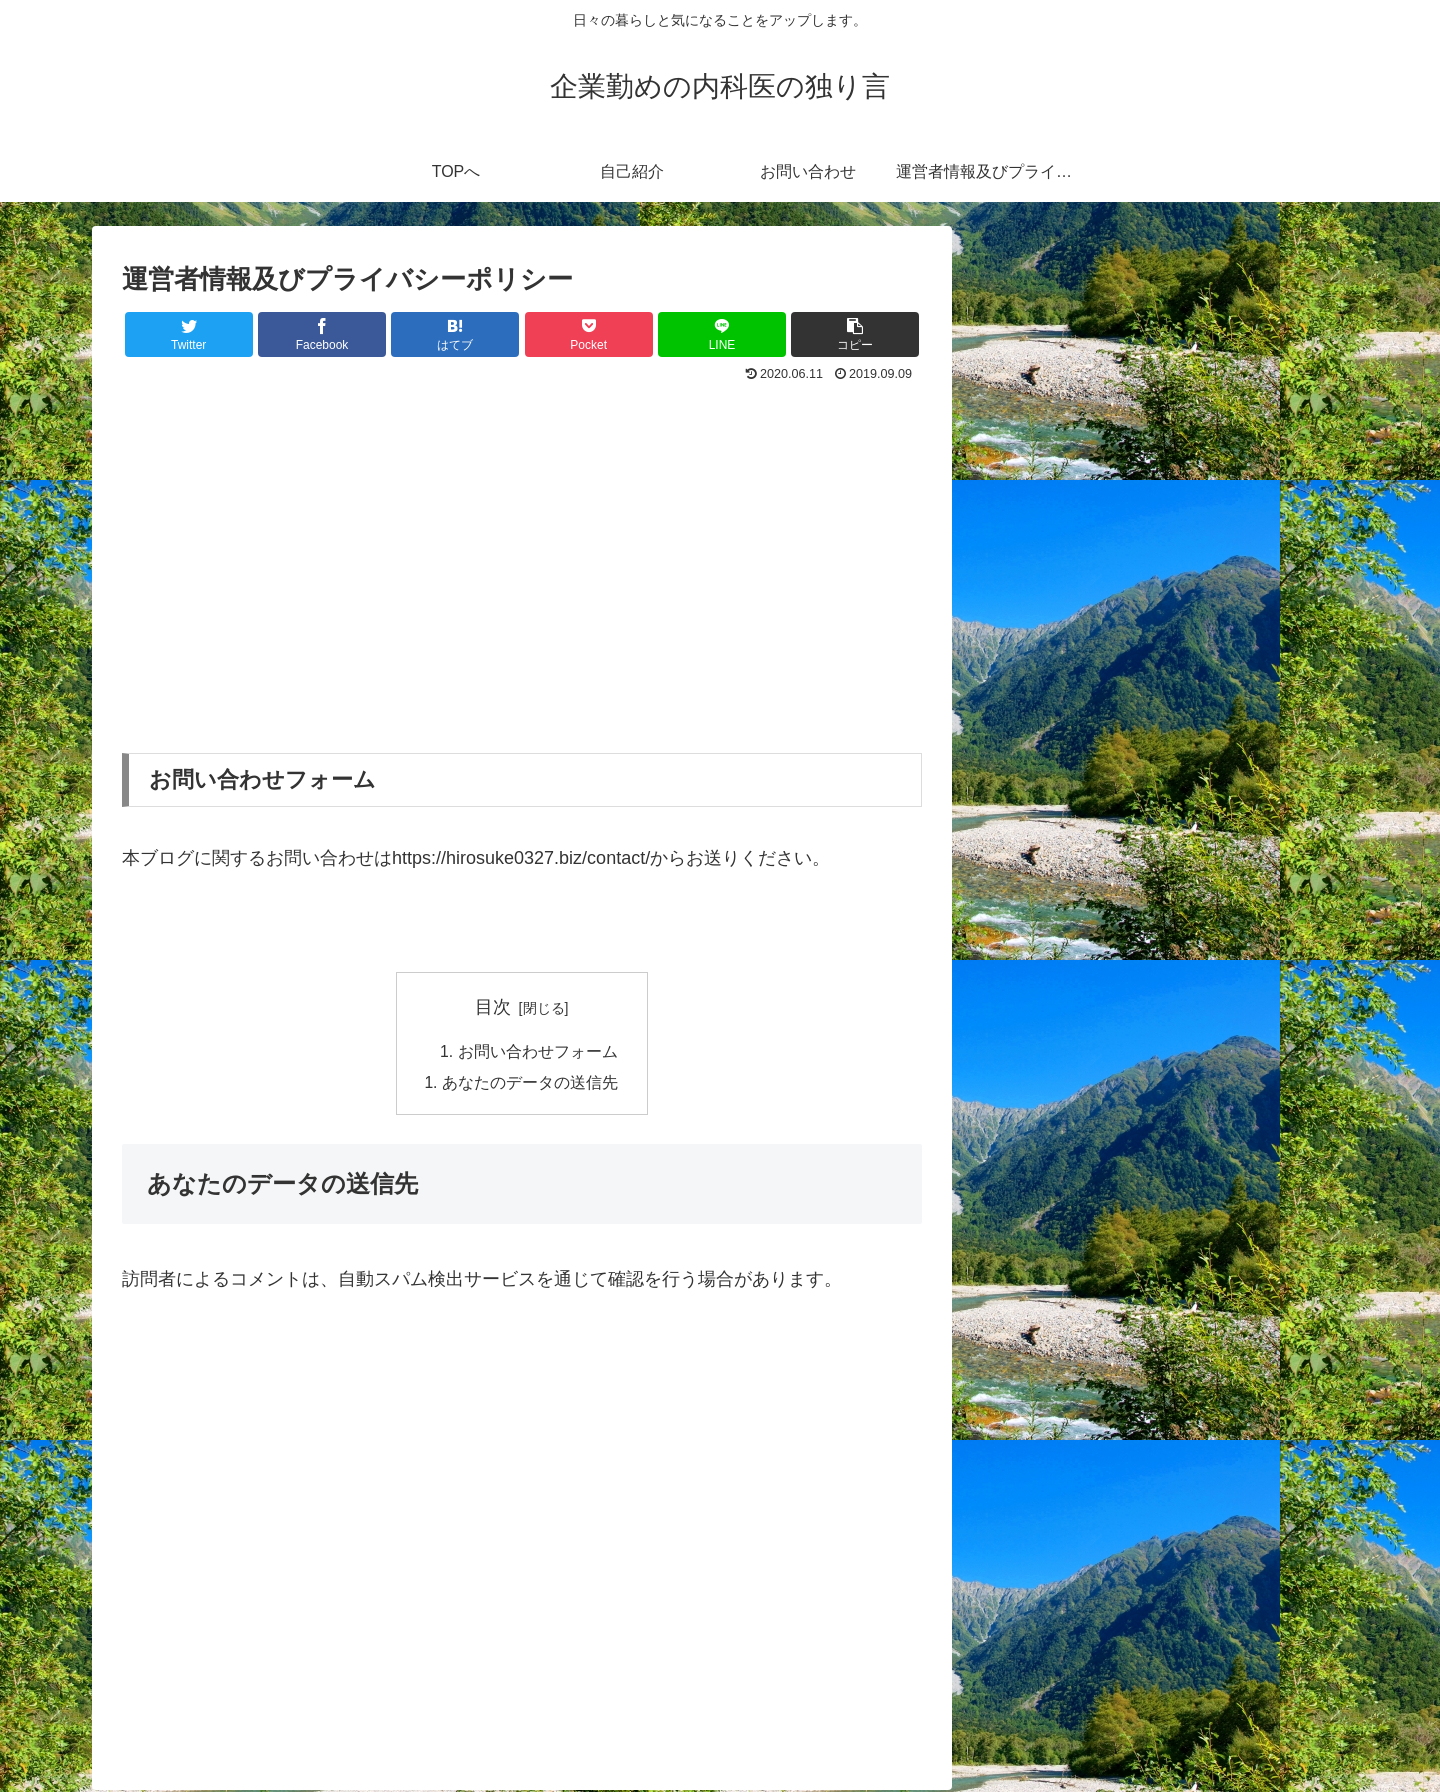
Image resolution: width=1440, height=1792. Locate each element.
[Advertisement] (522, 538)
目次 (493, 1007)
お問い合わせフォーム (538, 1052)
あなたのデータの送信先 (530, 1085)
